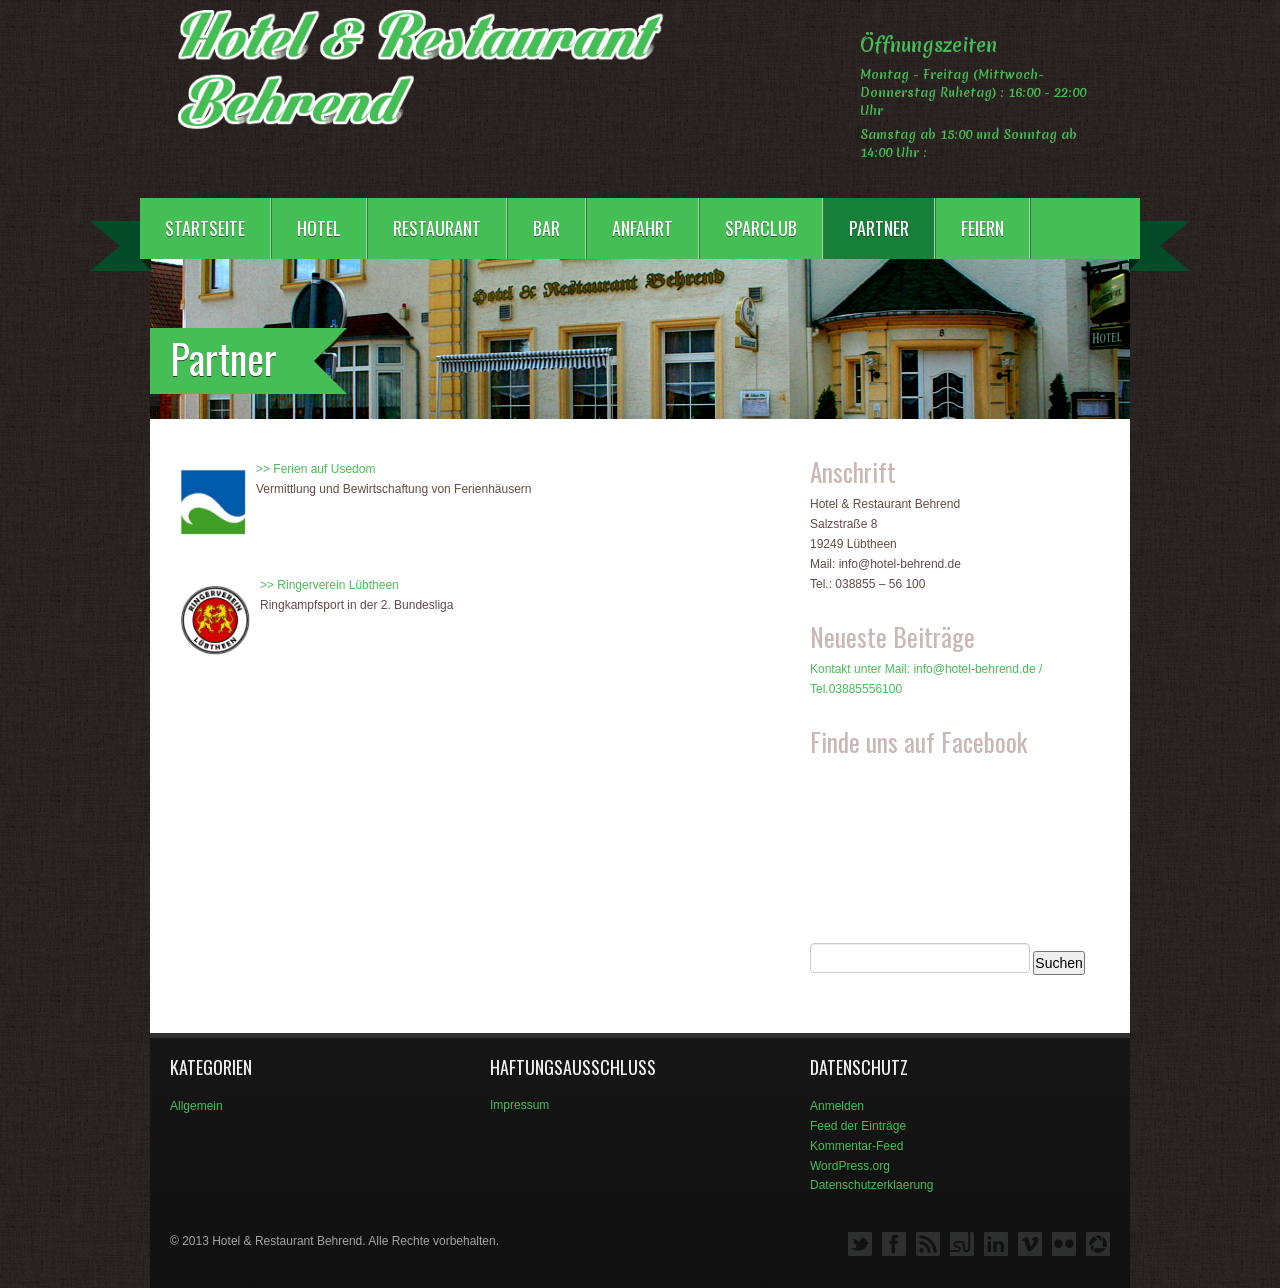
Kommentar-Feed (856, 1146)
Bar (546, 228)
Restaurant (437, 228)
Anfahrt (642, 228)
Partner (879, 228)
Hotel (319, 228)
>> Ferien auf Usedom (315, 469)
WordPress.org (850, 1166)
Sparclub (761, 228)
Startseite (205, 228)
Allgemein (196, 1106)
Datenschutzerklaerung (871, 1185)
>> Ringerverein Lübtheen (329, 585)
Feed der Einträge (858, 1126)
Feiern (982, 228)
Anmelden (837, 1106)
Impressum (519, 1105)
